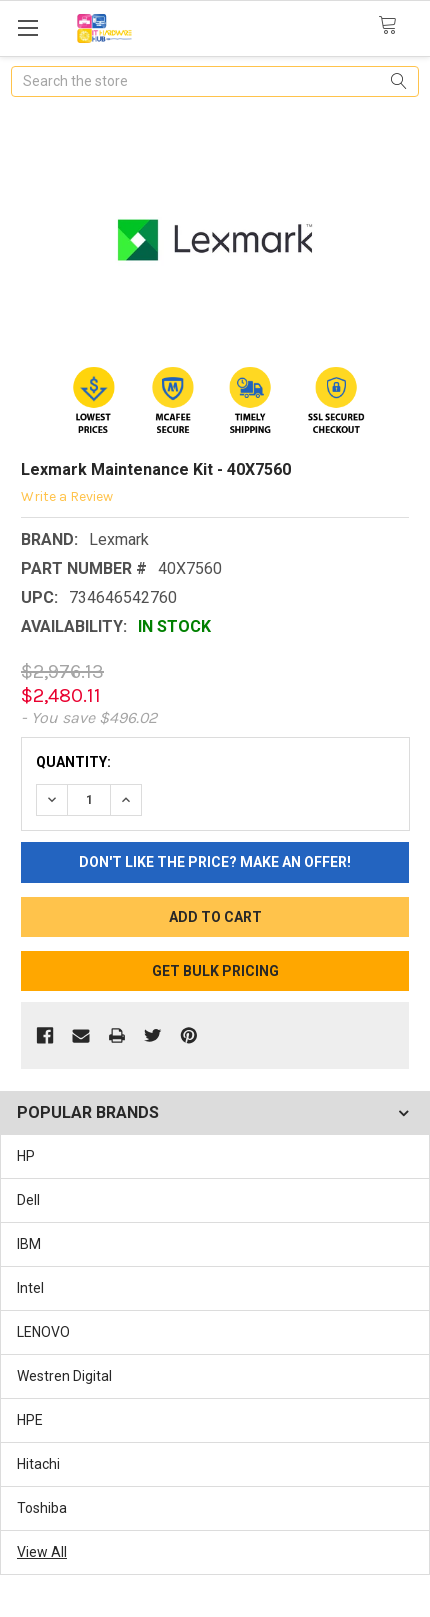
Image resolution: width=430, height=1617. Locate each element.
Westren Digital (64, 1376)
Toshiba (42, 1508)
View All (42, 1552)
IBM (29, 1244)
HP (26, 1156)
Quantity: (73, 762)
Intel (30, 1288)
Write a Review (67, 496)
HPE (30, 1420)
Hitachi (38, 1464)
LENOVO (43, 1332)
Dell (28, 1200)
